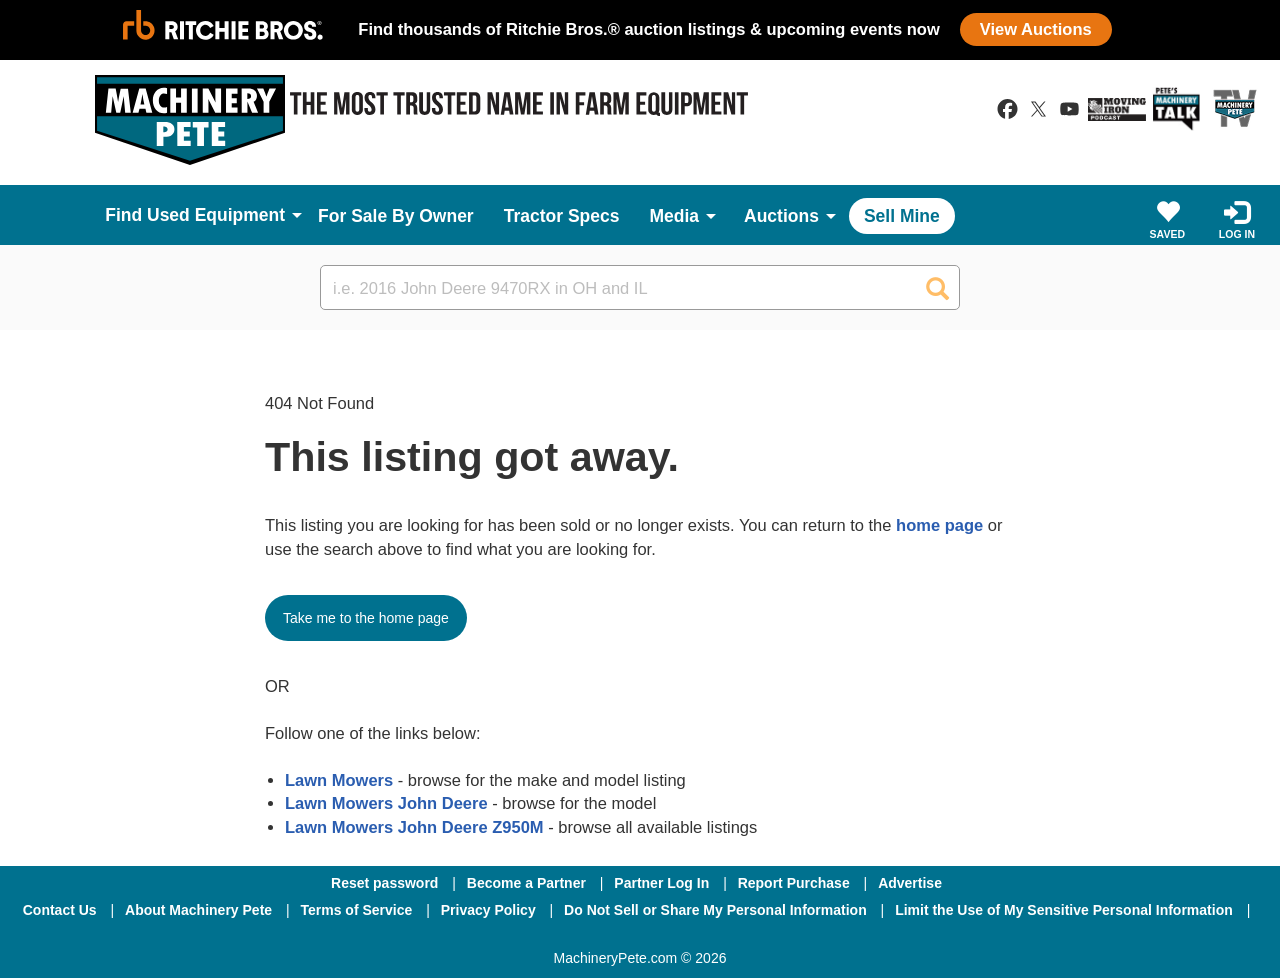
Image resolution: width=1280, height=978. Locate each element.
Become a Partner (526, 883)
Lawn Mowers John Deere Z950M (414, 827)
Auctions (781, 216)
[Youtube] (744, 937)
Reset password (384, 883)
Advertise (910, 883)
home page (939, 525)
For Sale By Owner (396, 216)
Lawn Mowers (339, 780)
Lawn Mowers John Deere (386, 803)
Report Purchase (794, 883)
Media (674, 216)
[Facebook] (534, 937)
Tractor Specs (562, 216)
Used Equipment (216, 215)
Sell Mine (902, 216)
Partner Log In (661, 883)
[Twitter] (642, 937)
